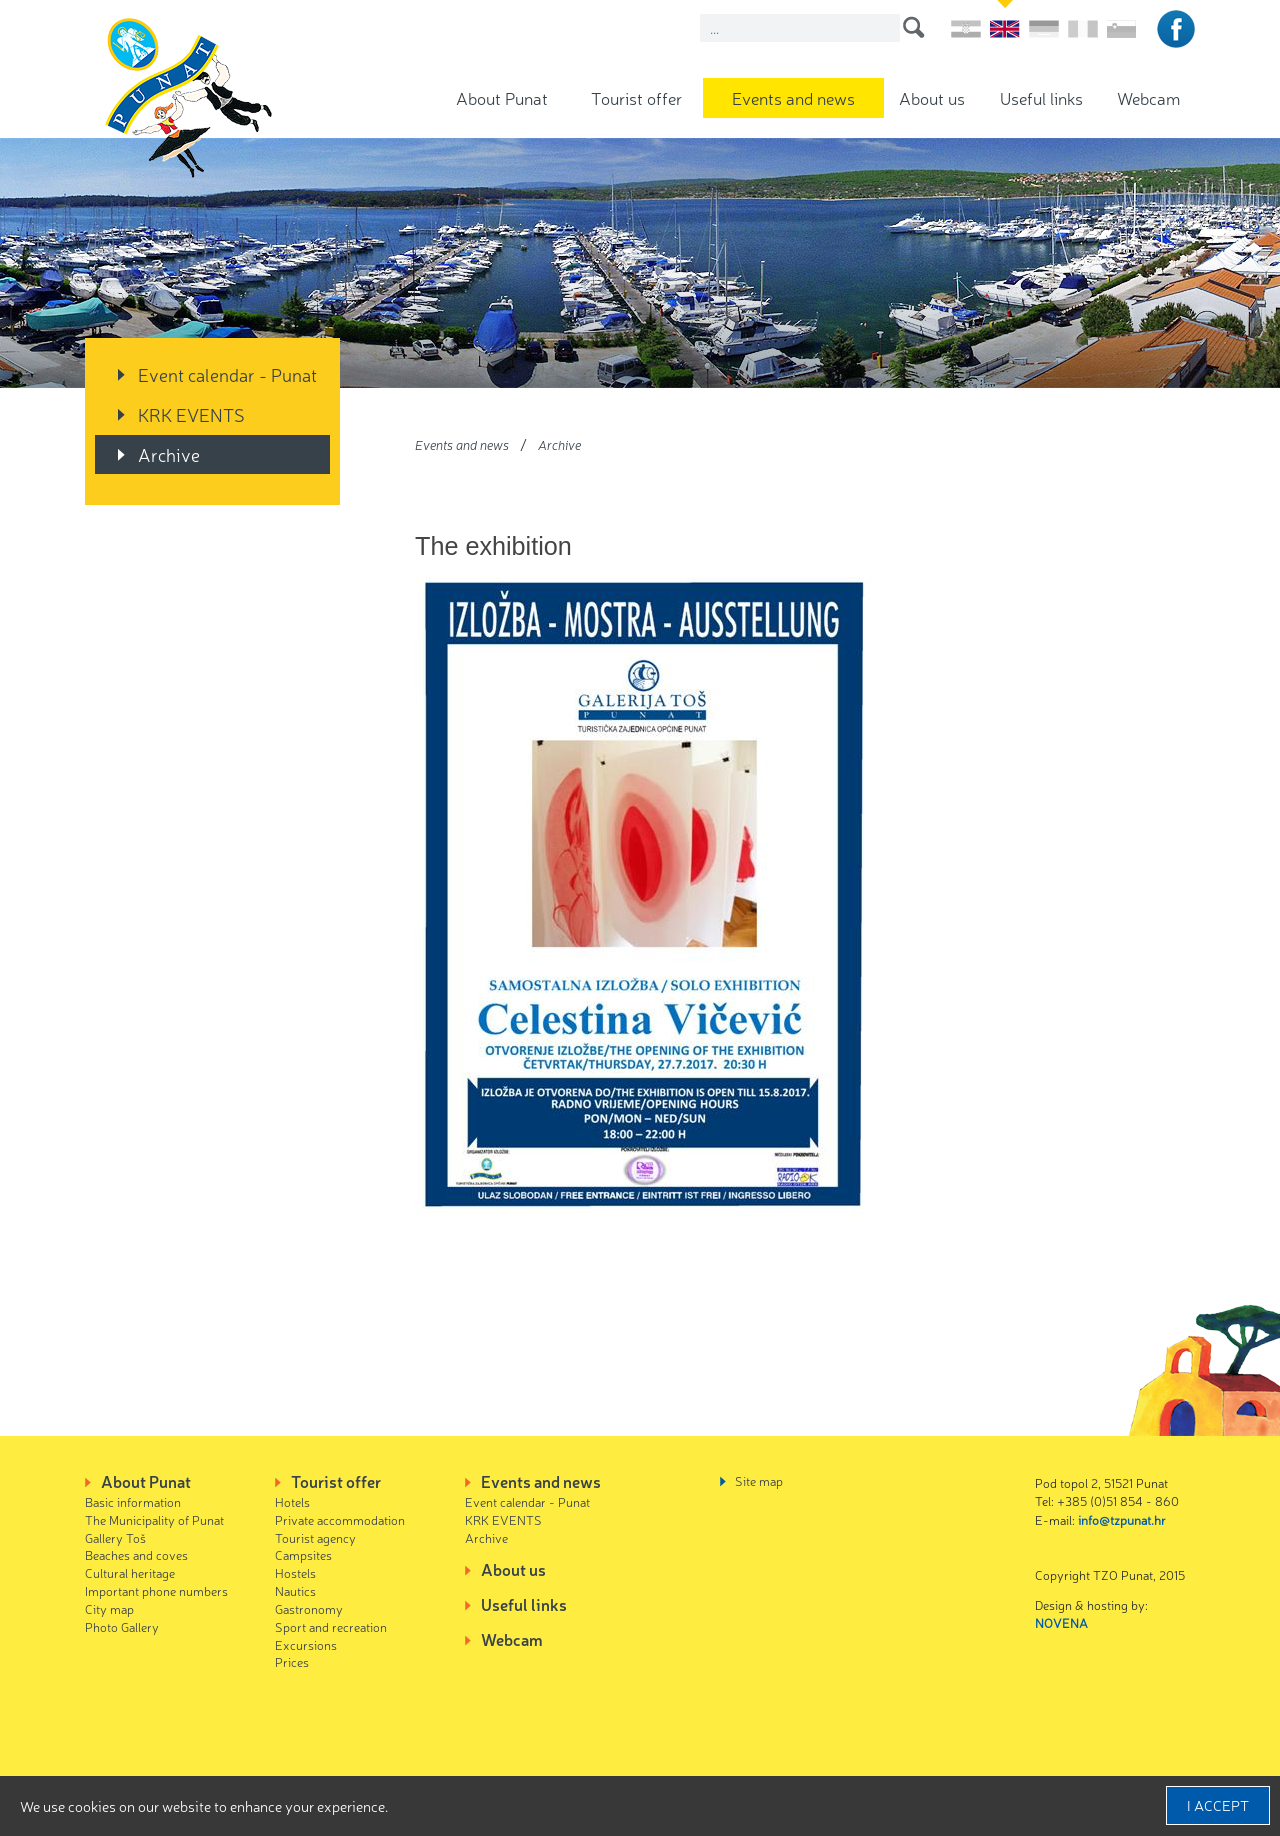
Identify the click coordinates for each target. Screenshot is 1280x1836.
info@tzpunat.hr (1122, 1519)
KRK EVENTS (191, 414)
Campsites (303, 1554)
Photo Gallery (122, 1626)
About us (932, 97)
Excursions (306, 1644)
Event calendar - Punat (227, 374)
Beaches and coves (136, 1554)
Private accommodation (340, 1519)
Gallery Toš (115, 1537)
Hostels (295, 1572)
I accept (1218, 1805)
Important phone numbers (156, 1590)
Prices (292, 1661)
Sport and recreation (331, 1626)
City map (109, 1608)
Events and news (793, 97)
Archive (169, 454)
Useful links (1041, 97)
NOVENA (1061, 1622)
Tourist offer (636, 97)
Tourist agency (315, 1537)
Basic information (133, 1501)
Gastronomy (309, 1608)
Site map (759, 1480)
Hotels (292, 1501)
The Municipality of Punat (154, 1519)
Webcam (1148, 97)
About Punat (502, 97)
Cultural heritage (130, 1572)
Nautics (295, 1590)
